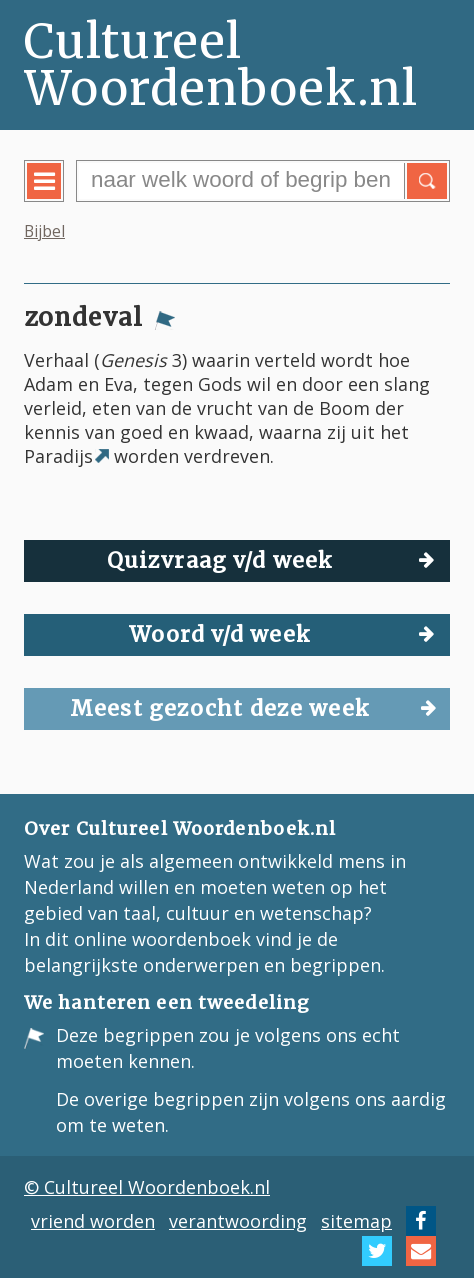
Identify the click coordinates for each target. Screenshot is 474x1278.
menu (58, 196)
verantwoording (238, 1221)
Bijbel (44, 231)
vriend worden (93, 1221)
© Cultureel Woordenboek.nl (147, 1187)
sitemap (356, 1221)
